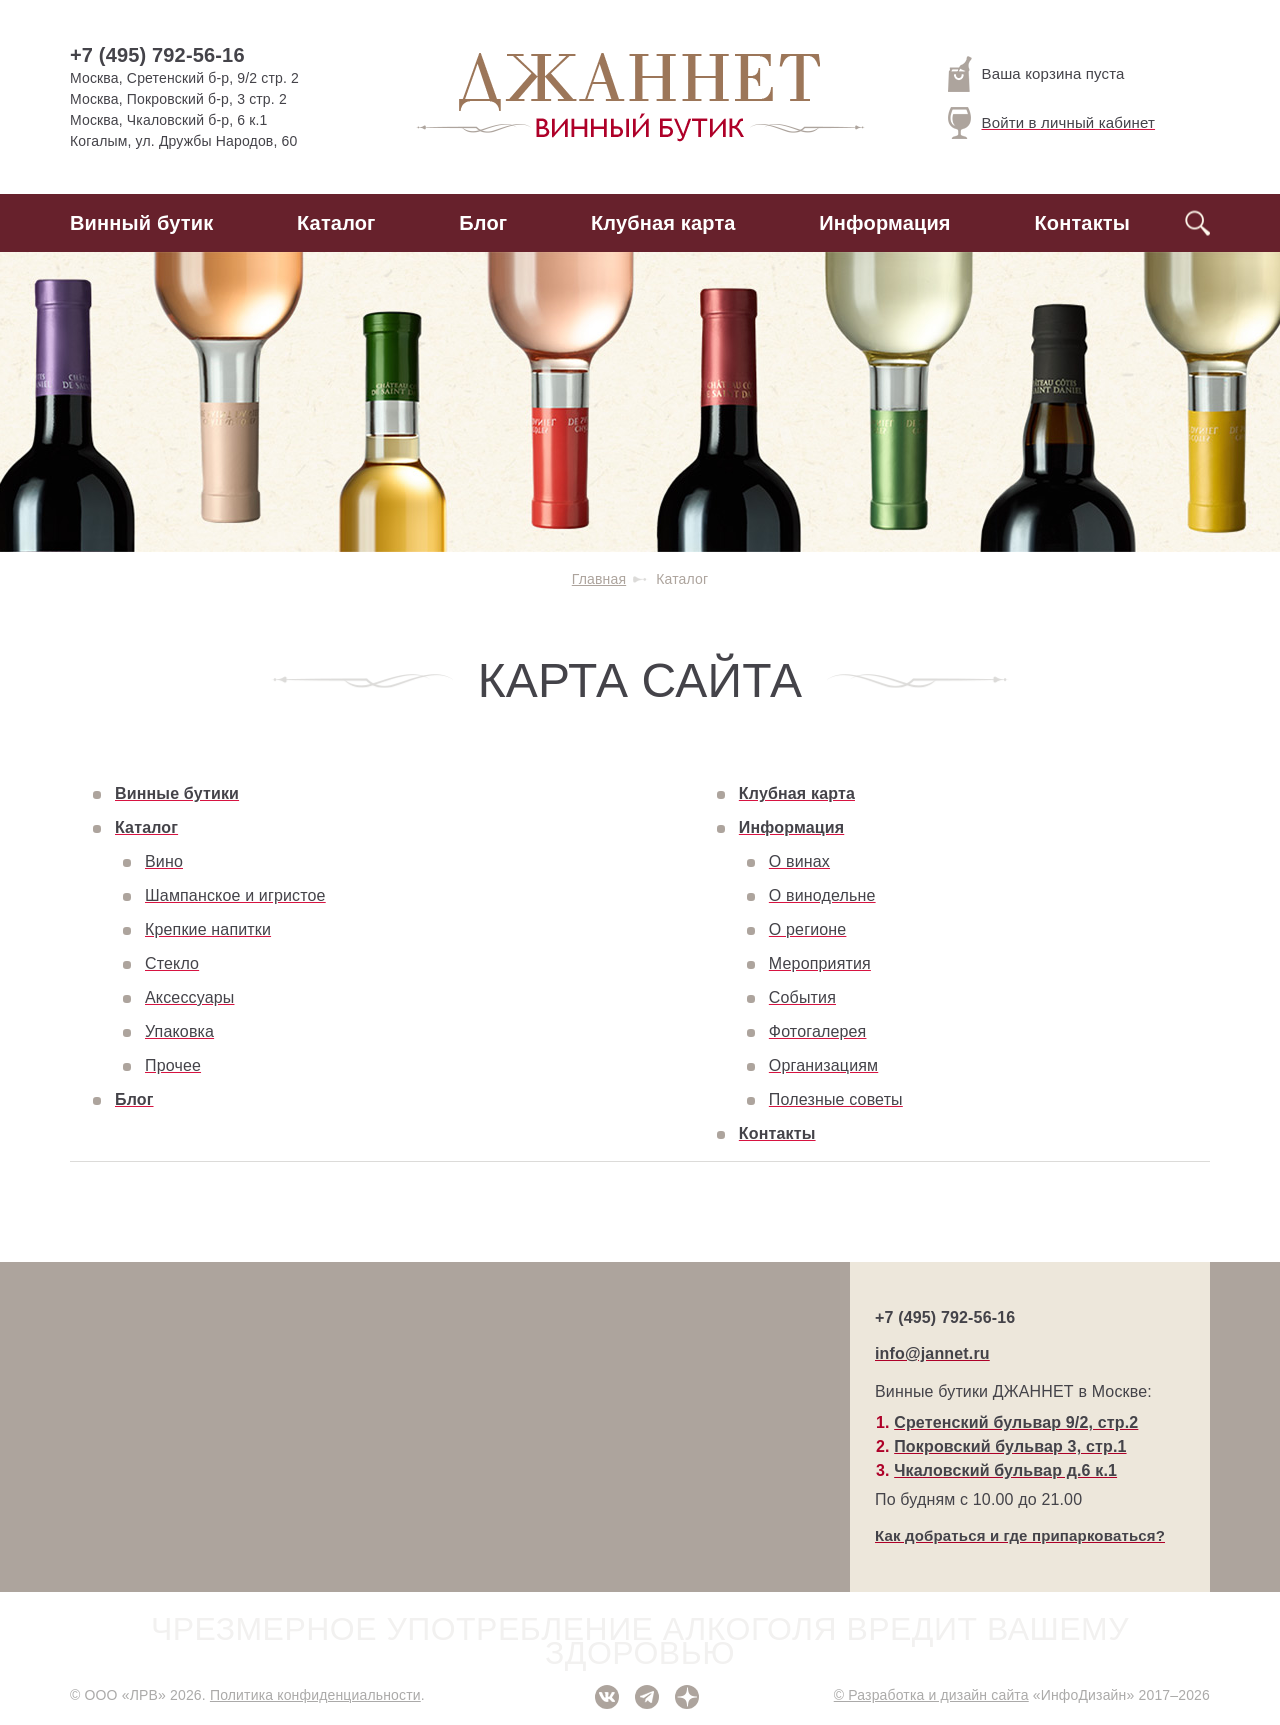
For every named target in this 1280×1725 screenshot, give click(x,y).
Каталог (336, 223)
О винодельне (822, 895)
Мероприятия (820, 963)
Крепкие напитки (208, 929)
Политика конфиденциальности (315, 1695)
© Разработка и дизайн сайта (931, 1695)
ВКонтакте (607, 1697)
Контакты (1082, 223)
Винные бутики (177, 793)
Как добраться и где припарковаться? (1020, 1535)
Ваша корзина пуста (1036, 74)
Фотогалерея (818, 1031)
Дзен (687, 1697)
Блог (483, 223)
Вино (164, 861)
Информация (884, 223)
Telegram (647, 1697)
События (802, 997)
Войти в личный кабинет (1052, 123)
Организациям (823, 1065)
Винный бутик (141, 223)
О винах (799, 861)
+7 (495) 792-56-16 (157, 55)
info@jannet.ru (932, 1353)
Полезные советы (836, 1099)
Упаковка (179, 1031)
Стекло (172, 963)
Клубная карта (663, 223)
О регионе (808, 929)
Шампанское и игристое (235, 895)
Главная (599, 579)
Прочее (173, 1065)
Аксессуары (189, 997)
